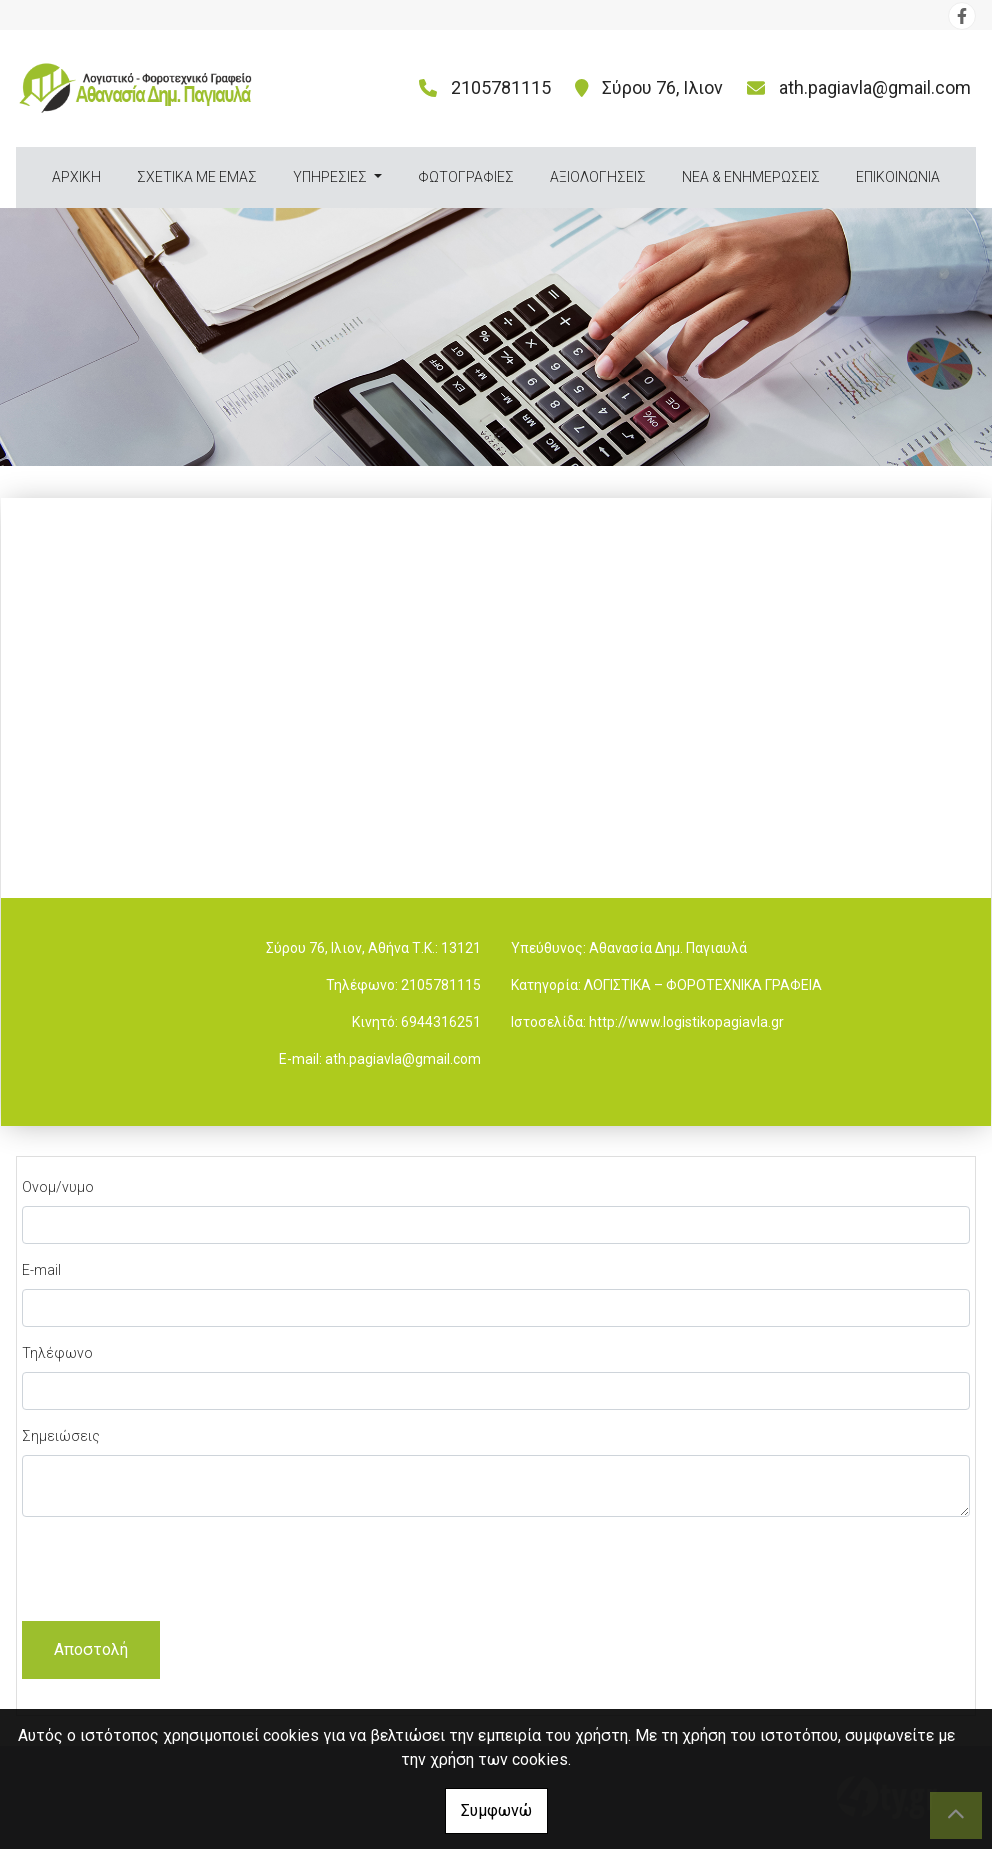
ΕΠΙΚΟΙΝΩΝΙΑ (898, 177)
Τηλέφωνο (57, 1353)
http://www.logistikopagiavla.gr (686, 1022)
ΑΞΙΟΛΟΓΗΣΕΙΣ (598, 177)
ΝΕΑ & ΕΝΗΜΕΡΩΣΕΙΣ (751, 177)
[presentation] (174, 1572)
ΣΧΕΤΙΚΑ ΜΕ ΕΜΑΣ (197, 177)
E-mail (41, 1270)
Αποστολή (91, 1649)
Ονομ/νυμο (58, 1187)
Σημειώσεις (61, 1436)
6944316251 (441, 1022)
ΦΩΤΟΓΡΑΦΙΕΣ (466, 177)
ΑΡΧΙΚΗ (76, 177)
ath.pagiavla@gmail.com (875, 87)
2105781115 (441, 985)
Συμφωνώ (496, 1810)
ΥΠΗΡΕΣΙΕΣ (331, 177)
